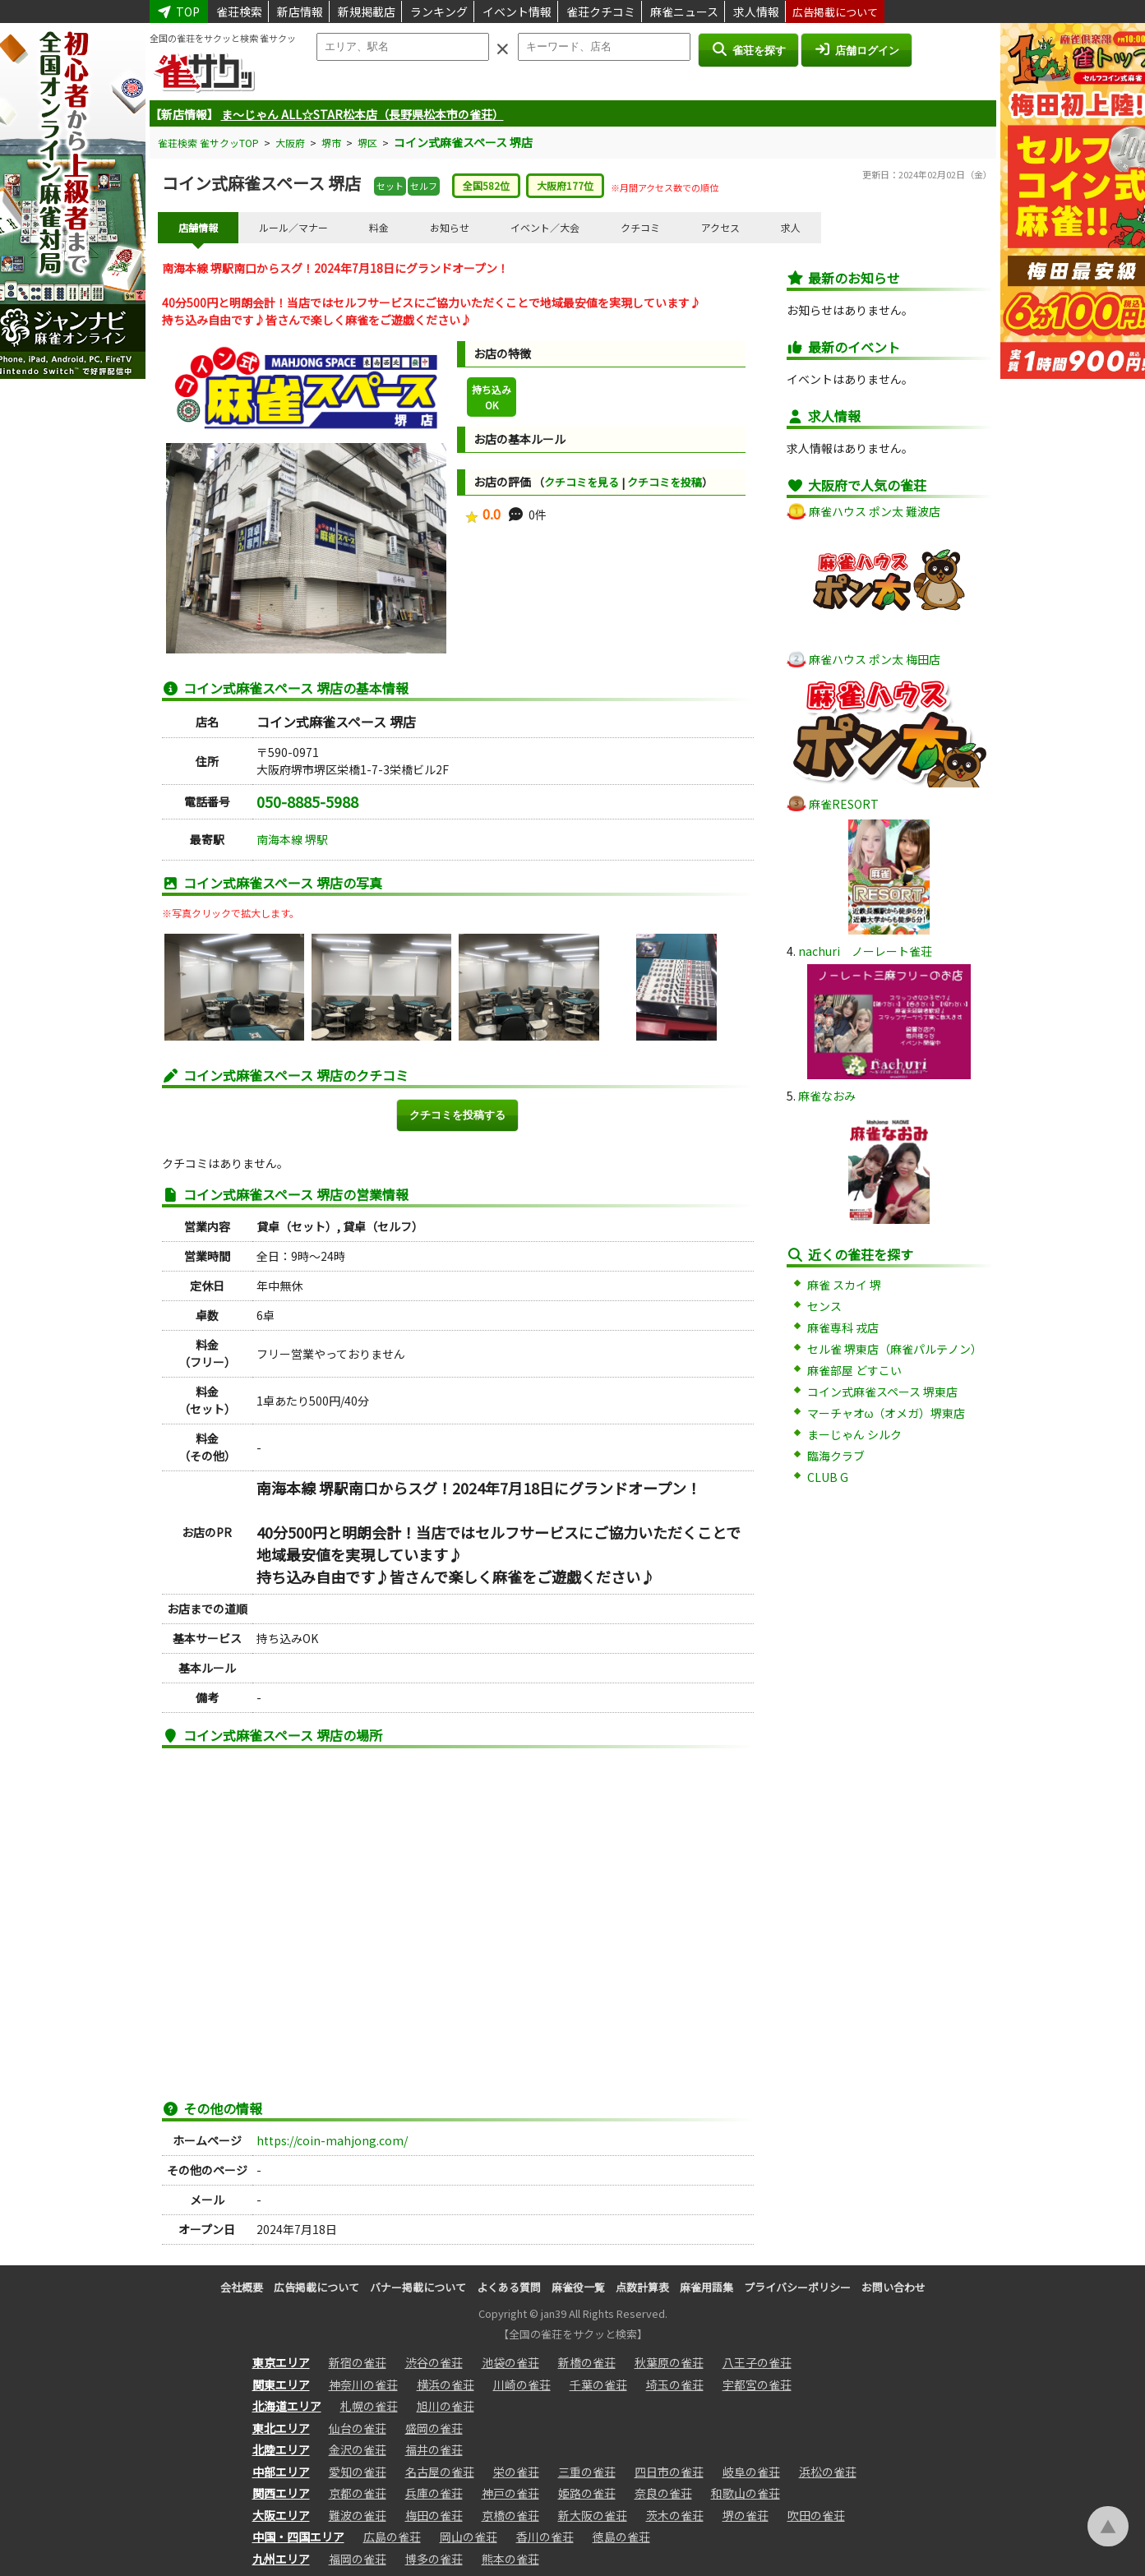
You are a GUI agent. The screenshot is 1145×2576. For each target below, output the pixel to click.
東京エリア (281, 2362)
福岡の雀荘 (357, 2559)
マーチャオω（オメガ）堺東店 (886, 1413)
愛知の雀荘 (357, 2471)
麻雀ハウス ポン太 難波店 (874, 511)
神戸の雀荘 (510, 2493)
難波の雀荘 (357, 2515)
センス (824, 1306)
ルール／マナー (293, 227)
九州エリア (281, 2559)
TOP (179, 11)
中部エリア (281, 2471)
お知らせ (449, 227)
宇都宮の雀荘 (757, 2384)
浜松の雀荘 (827, 2471)
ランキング (439, 11)
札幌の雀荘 (369, 2406)
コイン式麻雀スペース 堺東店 (882, 1391)
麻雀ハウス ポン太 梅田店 (874, 659)
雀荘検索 (239, 11)
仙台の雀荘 (357, 2428)
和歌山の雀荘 (745, 2493)
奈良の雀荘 (663, 2493)
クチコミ (640, 227)
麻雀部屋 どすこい (854, 1370)
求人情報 (756, 11)
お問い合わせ (893, 2287)
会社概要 (241, 2287)
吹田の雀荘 (816, 2515)
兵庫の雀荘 (434, 2493)
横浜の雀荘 (445, 2384)
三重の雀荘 (587, 2471)
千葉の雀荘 (598, 2384)
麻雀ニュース (684, 11)
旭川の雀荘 (445, 2406)
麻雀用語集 (706, 2287)
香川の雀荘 (545, 2536)
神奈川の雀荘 (363, 2384)
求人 (791, 227)
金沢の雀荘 (357, 2449)
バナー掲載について (418, 2287)
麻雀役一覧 (578, 2287)
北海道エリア (286, 2406)
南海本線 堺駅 (292, 839)
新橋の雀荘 (587, 2362)
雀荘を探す (748, 49)
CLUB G (827, 1477)
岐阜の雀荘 (751, 2471)
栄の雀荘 (516, 2471)
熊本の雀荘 (510, 2559)
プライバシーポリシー (797, 2287)
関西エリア (281, 2493)
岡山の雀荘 (468, 2536)
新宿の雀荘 (357, 2362)
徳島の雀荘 (621, 2536)
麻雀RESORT (844, 804)
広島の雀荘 (392, 2536)
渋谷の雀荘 (434, 2362)
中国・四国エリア (298, 2536)
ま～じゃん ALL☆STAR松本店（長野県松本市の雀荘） (362, 114)
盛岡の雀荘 (434, 2428)
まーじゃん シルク (854, 1434)
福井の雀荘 (434, 2449)
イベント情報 (517, 11)
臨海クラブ (836, 1455)
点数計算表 (642, 2287)
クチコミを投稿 (664, 482)
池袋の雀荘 (510, 2362)
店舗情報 (198, 227)
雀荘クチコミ (600, 11)
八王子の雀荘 (757, 2362)
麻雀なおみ (827, 1095)
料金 (379, 227)
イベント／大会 (544, 227)
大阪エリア (281, 2515)
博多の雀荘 (434, 2559)
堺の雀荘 (746, 2515)
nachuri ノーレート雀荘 (865, 951)
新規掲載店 (366, 11)
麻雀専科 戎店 (843, 1327)
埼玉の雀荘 (675, 2384)
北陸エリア (281, 2449)
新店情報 (300, 11)
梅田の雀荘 (434, 2515)
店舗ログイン (856, 49)
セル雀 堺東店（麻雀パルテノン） (894, 1349)
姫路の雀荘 (587, 2493)
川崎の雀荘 (522, 2384)
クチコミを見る (581, 482)
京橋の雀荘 (510, 2515)
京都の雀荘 (357, 2493)
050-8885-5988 (307, 801)
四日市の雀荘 (669, 2471)
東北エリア (281, 2428)
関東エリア (281, 2384)
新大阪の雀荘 (592, 2515)
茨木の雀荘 (675, 2515)
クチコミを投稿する (457, 1115)
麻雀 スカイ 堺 (844, 1284)
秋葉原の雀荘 (669, 2362)
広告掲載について (835, 12)
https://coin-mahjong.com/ (332, 2140)
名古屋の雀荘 (439, 2471)
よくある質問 (509, 2287)
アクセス (720, 227)
